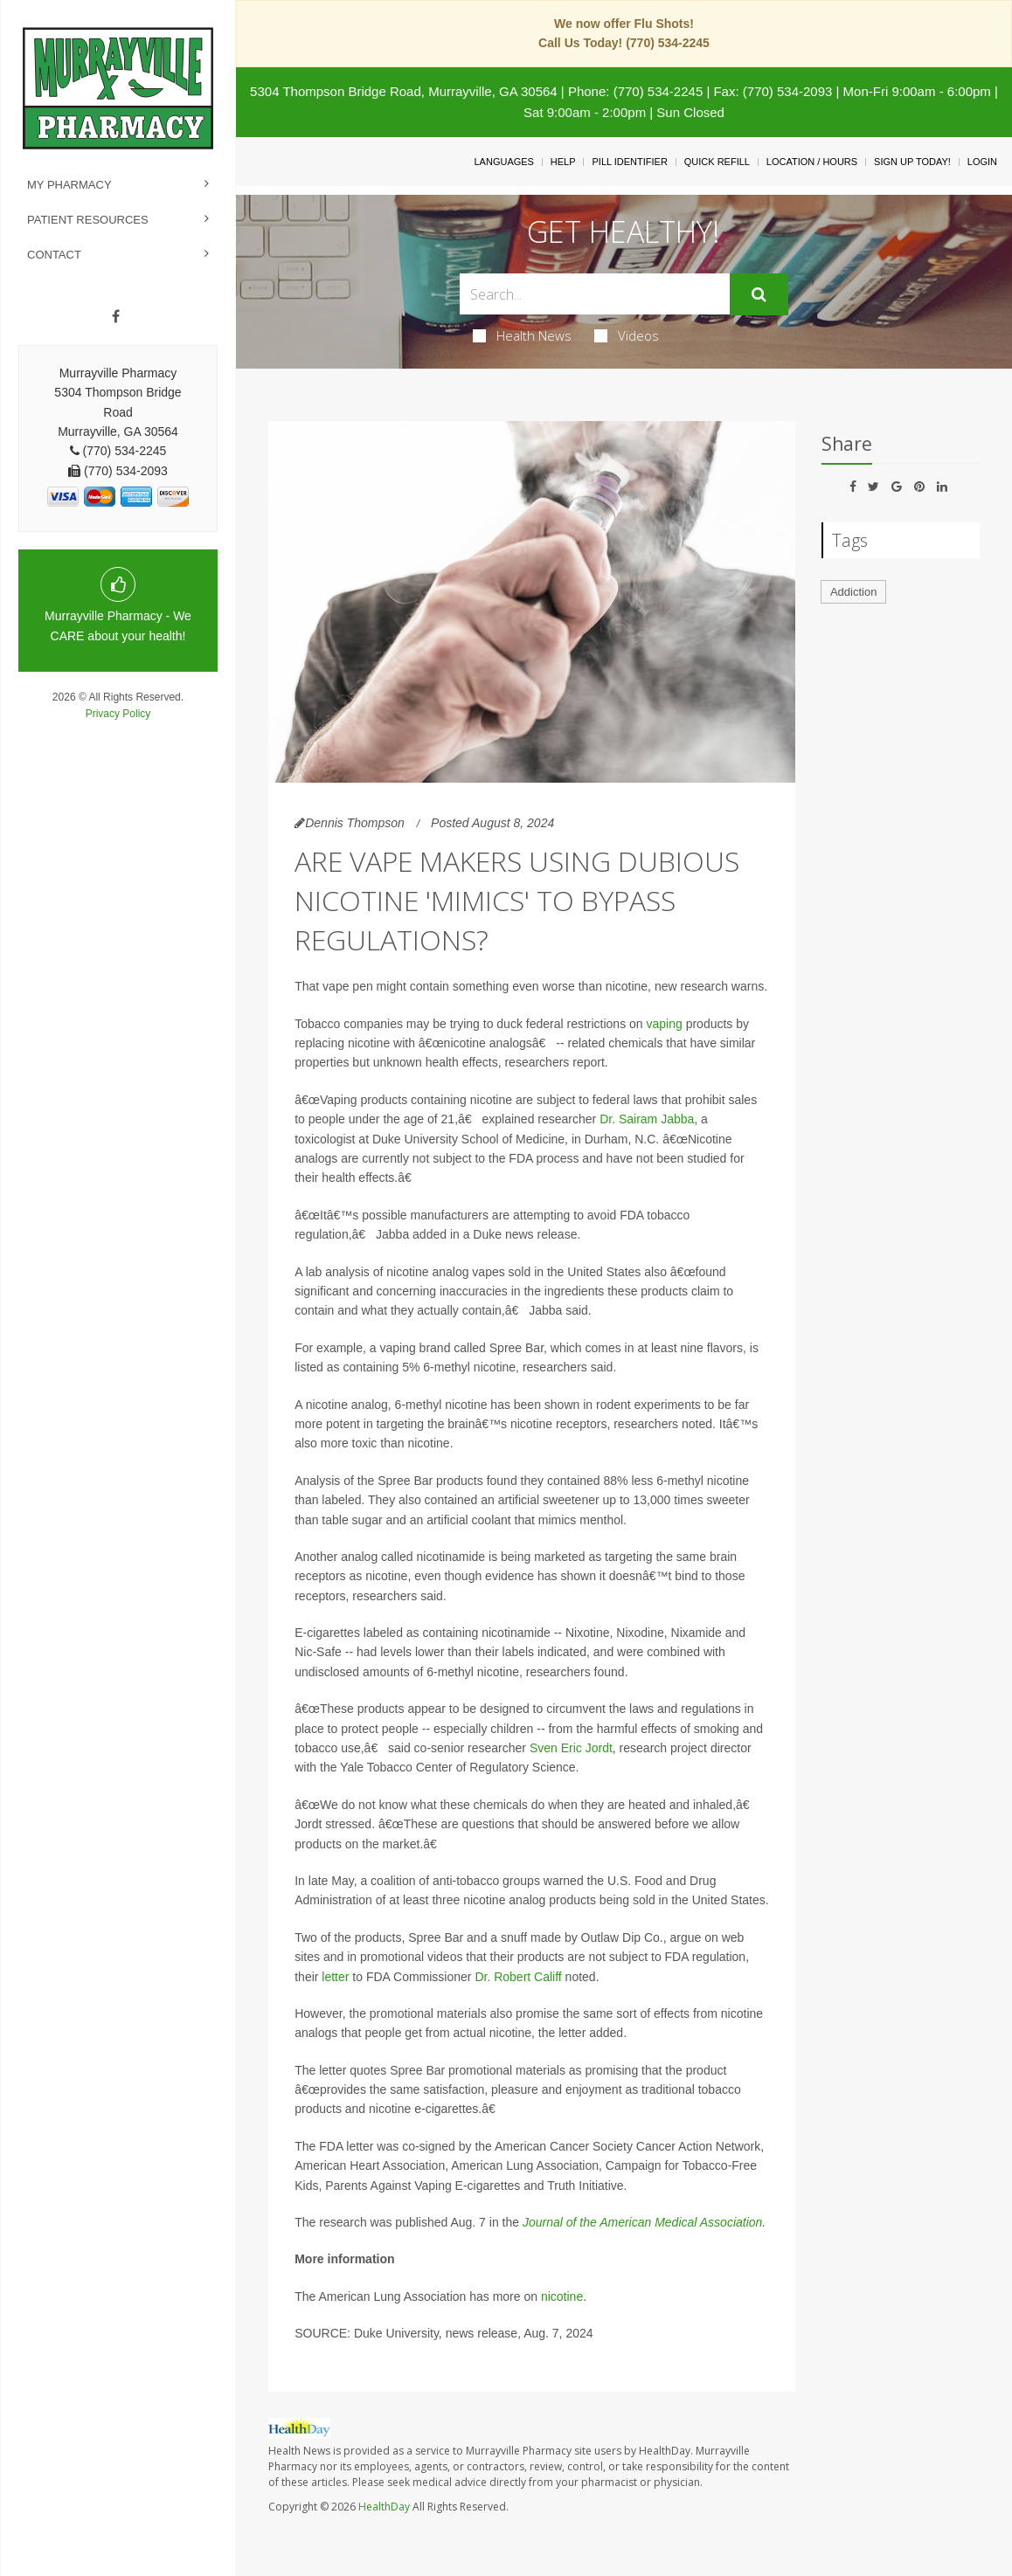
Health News (522, 335)
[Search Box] (595, 293)
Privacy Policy (118, 714)
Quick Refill (717, 161)
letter (335, 1977)
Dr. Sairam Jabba (647, 1119)
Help (563, 161)
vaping (665, 1024)
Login (982, 161)
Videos (626, 335)
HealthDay (384, 2506)
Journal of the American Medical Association (642, 2222)
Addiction (853, 591)
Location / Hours (811, 161)
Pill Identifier (629, 161)
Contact (54, 254)
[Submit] (759, 294)
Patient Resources (88, 219)
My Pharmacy (69, 184)
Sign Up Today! (912, 161)
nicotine (562, 2296)
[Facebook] (116, 317)
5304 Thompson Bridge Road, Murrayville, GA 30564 (404, 91)
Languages (503, 161)
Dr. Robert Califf (518, 1977)
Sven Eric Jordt (571, 1748)
